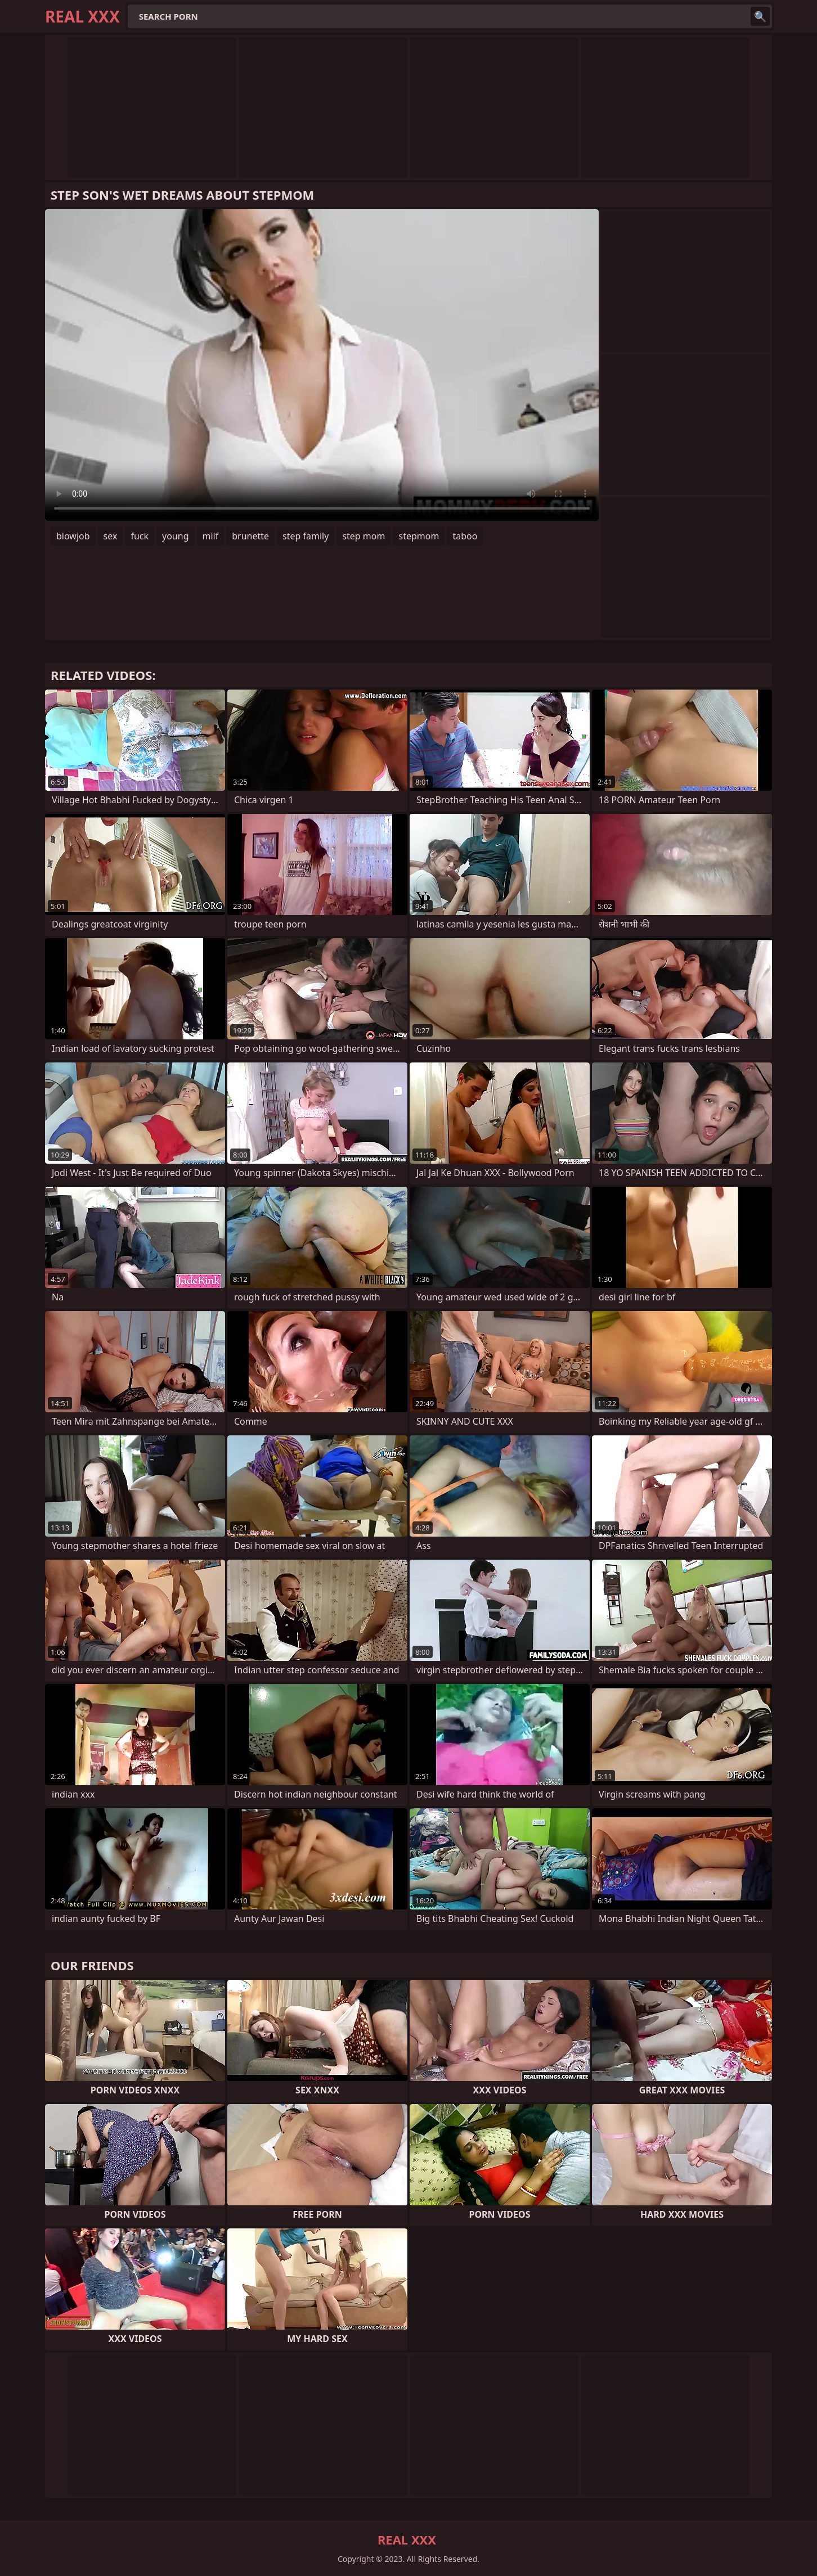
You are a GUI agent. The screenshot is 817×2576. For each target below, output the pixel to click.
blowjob (73, 536)
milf (211, 536)
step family (305, 536)
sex (111, 536)
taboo (464, 536)
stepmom (418, 536)
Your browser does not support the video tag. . (322, 365)
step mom (363, 536)
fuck (140, 536)
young (175, 536)
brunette (250, 536)
